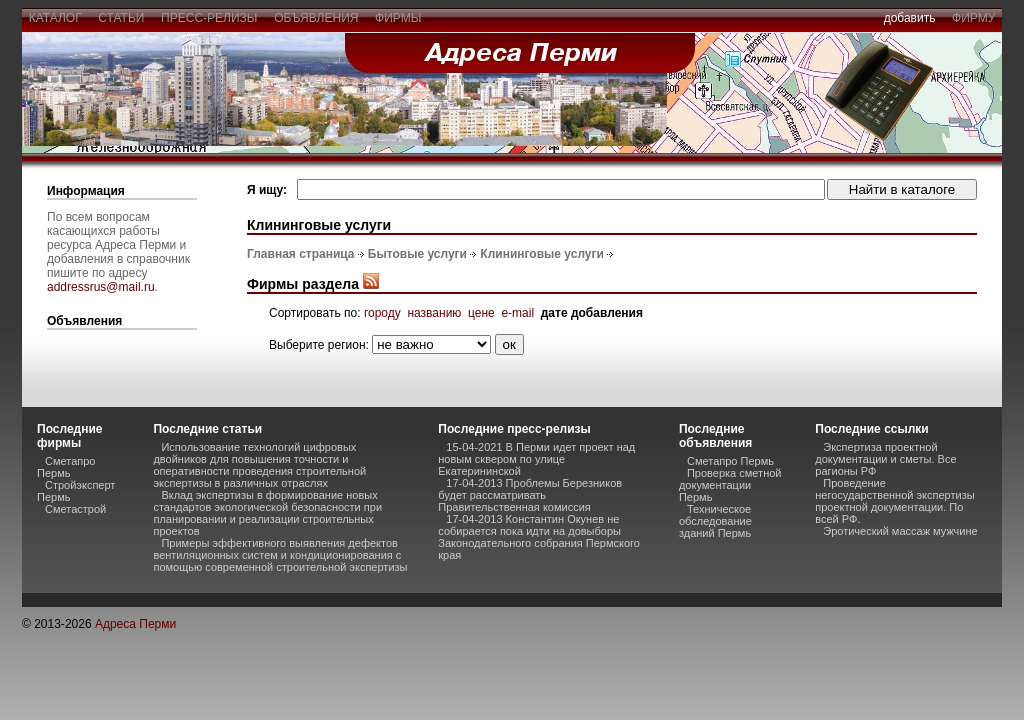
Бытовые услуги (417, 254)
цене (481, 313)
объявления (316, 18)
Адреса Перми (135, 624)
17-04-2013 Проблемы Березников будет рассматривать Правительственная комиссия (530, 495)
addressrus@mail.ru (101, 287)
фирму (973, 18)
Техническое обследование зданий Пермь (715, 521)
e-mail (517, 313)
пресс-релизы (209, 18)
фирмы (398, 18)
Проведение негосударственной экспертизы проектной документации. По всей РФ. (894, 501)
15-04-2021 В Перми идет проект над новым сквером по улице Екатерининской (536, 459)
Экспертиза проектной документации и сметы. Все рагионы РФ (885, 459)
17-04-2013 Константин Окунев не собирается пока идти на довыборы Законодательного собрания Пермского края (539, 537)
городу (382, 313)
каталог (55, 18)
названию (434, 313)
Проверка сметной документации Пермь (730, 485)
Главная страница (301, 254)
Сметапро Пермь (66, 467)
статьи (121, 18)
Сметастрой (75, 509)
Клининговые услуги (542, 254)
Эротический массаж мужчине (900, 531)
